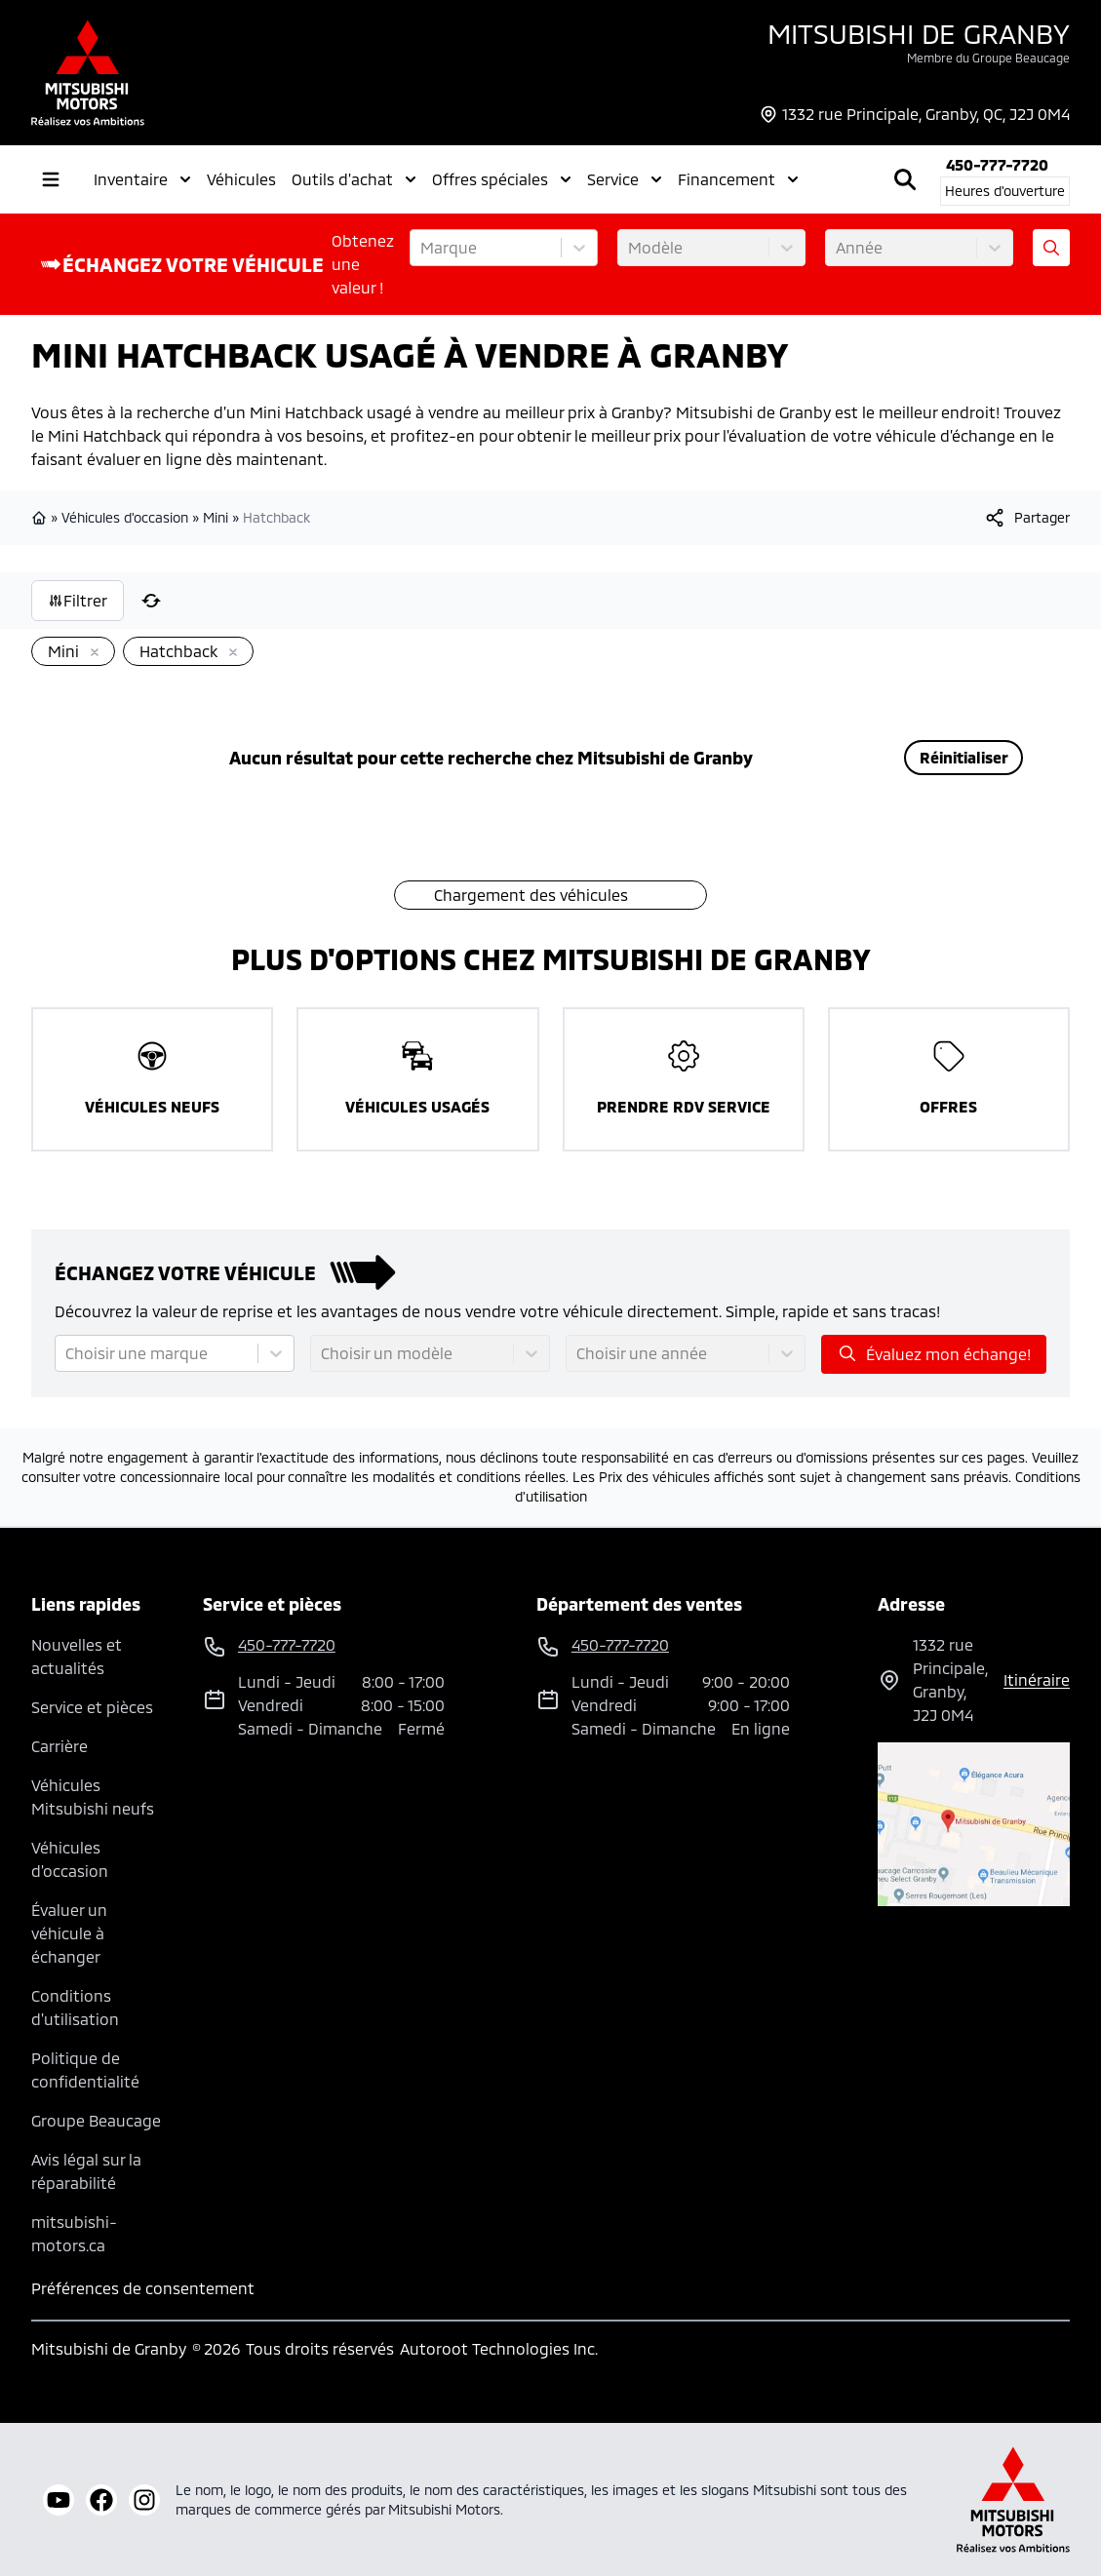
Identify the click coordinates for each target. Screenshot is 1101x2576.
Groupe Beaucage (96, 2120)
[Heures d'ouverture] (1005, 191)
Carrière (59, 1746)
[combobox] (422, 247)
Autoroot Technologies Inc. (499, 2348)
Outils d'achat (354, 179)
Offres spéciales (501, 179)
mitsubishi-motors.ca (74, 2233)
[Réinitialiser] (151, 600)
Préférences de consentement (143, 2288)
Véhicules (241, 179)
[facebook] (101, 2500)
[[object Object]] (1026, 517)
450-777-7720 (997, 164)
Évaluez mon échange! (934, 1353)
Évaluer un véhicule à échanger (69, 1933)
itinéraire (1036, 1679)
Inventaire (142, 179)
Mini (215, 517)
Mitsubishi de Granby (918, 33)
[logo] (87, 73)
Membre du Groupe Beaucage (988, 57)
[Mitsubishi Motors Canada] (1013, 2499)
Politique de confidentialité (85, 2069)
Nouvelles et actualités (76, 1656)
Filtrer (77, 600)
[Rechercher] (904, 179)
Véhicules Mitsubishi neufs (92, 1796)
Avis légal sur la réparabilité (86, 2171)
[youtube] (58, 2500)
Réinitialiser (964, 757)
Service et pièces (92, 1707)
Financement (738, 179)
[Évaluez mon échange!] (1051, 247)
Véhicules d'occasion (124, 517)
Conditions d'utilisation (75, 2007)
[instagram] (144, 2500)
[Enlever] (90, 653)
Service (624, 179)
